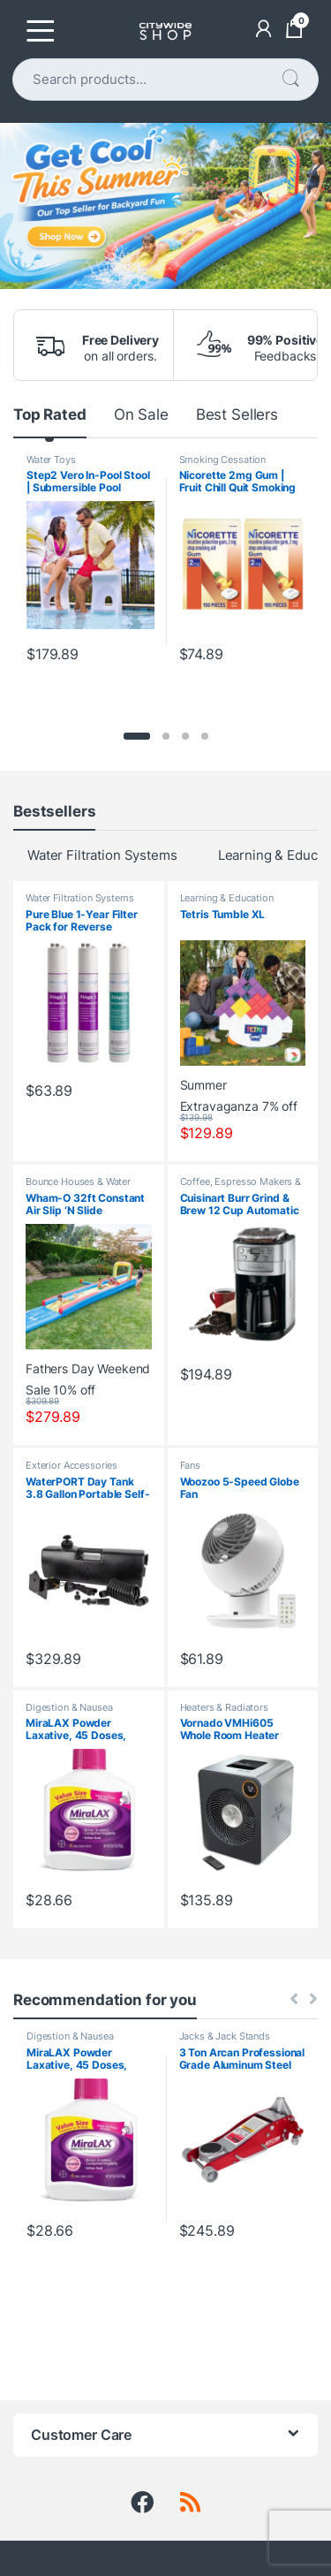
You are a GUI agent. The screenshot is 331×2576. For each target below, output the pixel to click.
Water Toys (51, 459)
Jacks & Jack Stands (224, 2036)
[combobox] (147, 79)
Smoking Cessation (223, 459)
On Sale (141, 414)
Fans (190, 1465)
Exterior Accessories (71, 1465)
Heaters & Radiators (224, 1707)
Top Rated (50, 414)
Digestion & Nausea (69, 1707)
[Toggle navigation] (41, 31)
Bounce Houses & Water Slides (78, 1186)
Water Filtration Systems (102, 855)
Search (290, 79)
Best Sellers (237, 414)
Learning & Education (227, 898)
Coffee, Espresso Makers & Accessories (241, 1186)
